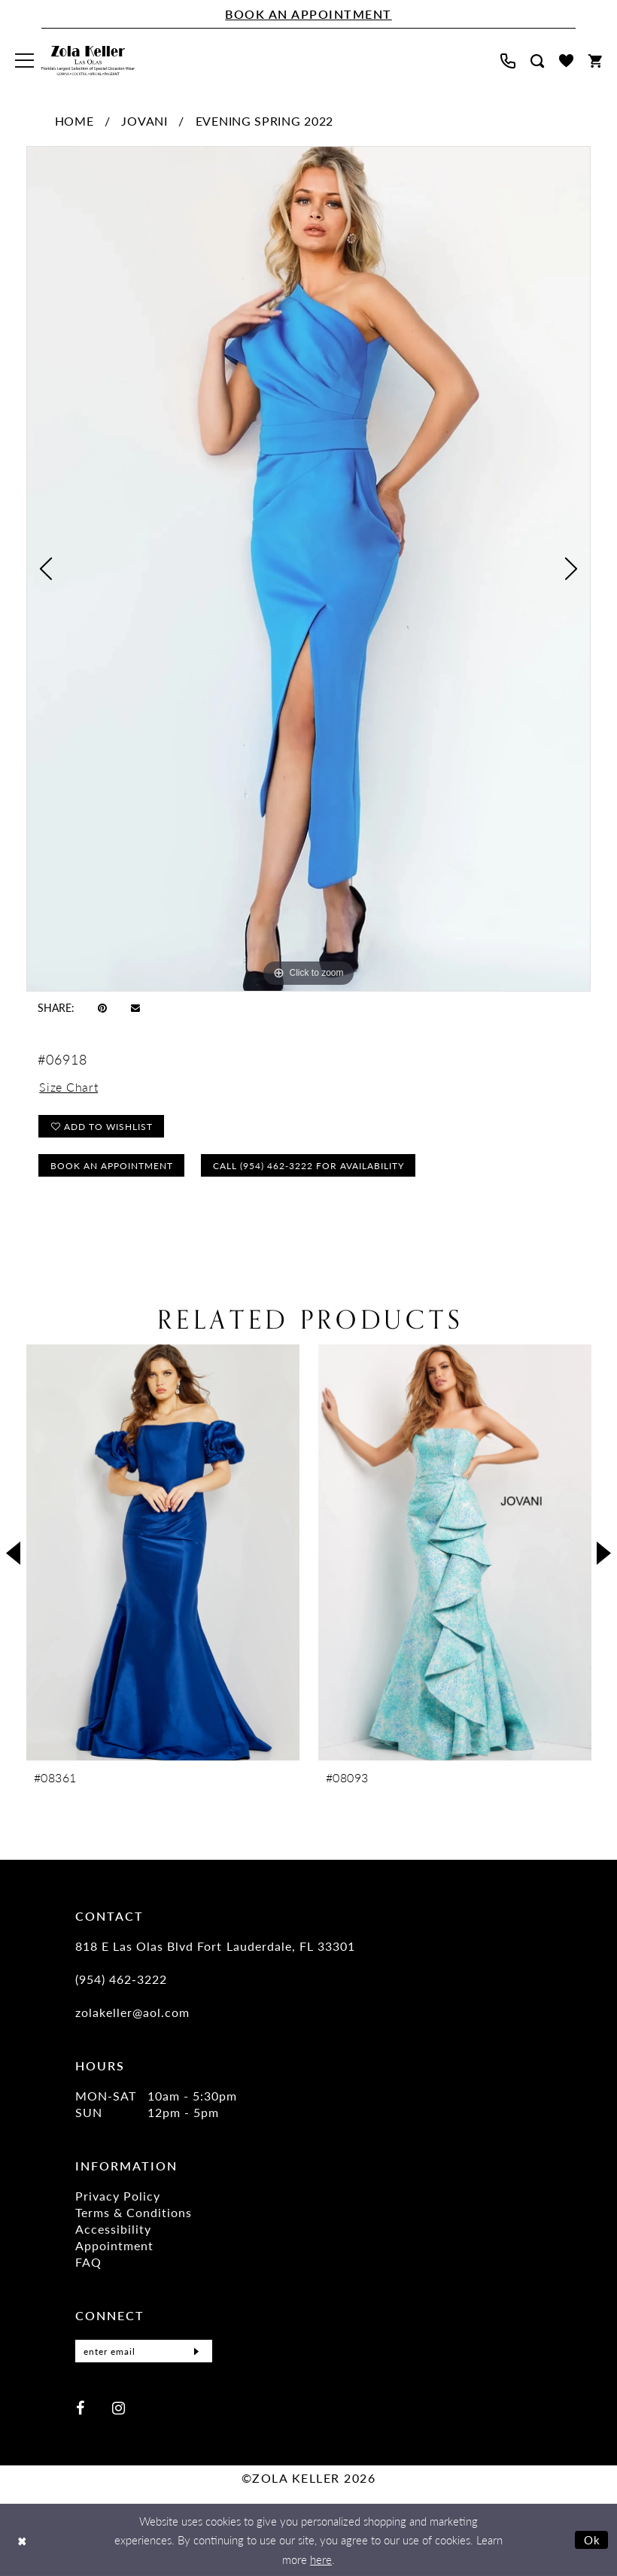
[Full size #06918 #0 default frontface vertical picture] (308, 569)
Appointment (114, 2245)
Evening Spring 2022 (264, 120)
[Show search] (537, 61)
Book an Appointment (111, 1165)
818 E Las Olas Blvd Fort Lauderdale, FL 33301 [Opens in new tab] (215, 1946)
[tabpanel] (308, 569)
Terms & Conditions (133, 2212)
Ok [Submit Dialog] (592, 2539)
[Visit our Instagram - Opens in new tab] (118, 2407)
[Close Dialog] (22, 2540)
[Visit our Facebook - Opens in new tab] (80, 2407)
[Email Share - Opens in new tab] (135, 1007)
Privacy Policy (117, 2195)
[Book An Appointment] (308, 14)
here (321, 2559)
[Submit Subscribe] (196, 2351)
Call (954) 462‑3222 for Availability (308, 1165)
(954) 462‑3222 (121, 1979)
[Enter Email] (143, 2351)
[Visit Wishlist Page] (566, 60)
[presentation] (162, 1552)
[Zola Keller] (88, 61)
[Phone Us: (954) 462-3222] (508, 60)
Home (74, 120)
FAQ (88, 2262)
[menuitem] (24, 60)
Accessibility (113, 2228)
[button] (24, 60)
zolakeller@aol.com (132, 2012)
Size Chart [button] (68, 1086)
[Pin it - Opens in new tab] (102, 1007)
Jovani (144, 120)
